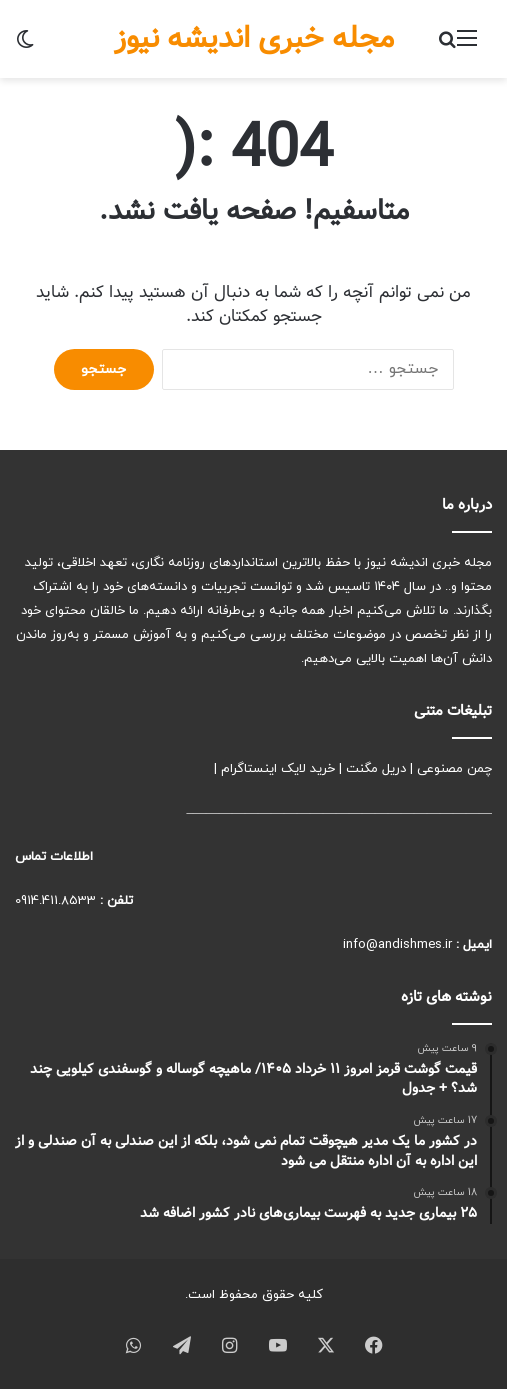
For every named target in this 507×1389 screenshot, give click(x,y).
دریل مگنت (376, 769)
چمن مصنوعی (454, 769)
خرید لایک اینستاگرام (278, 769)
